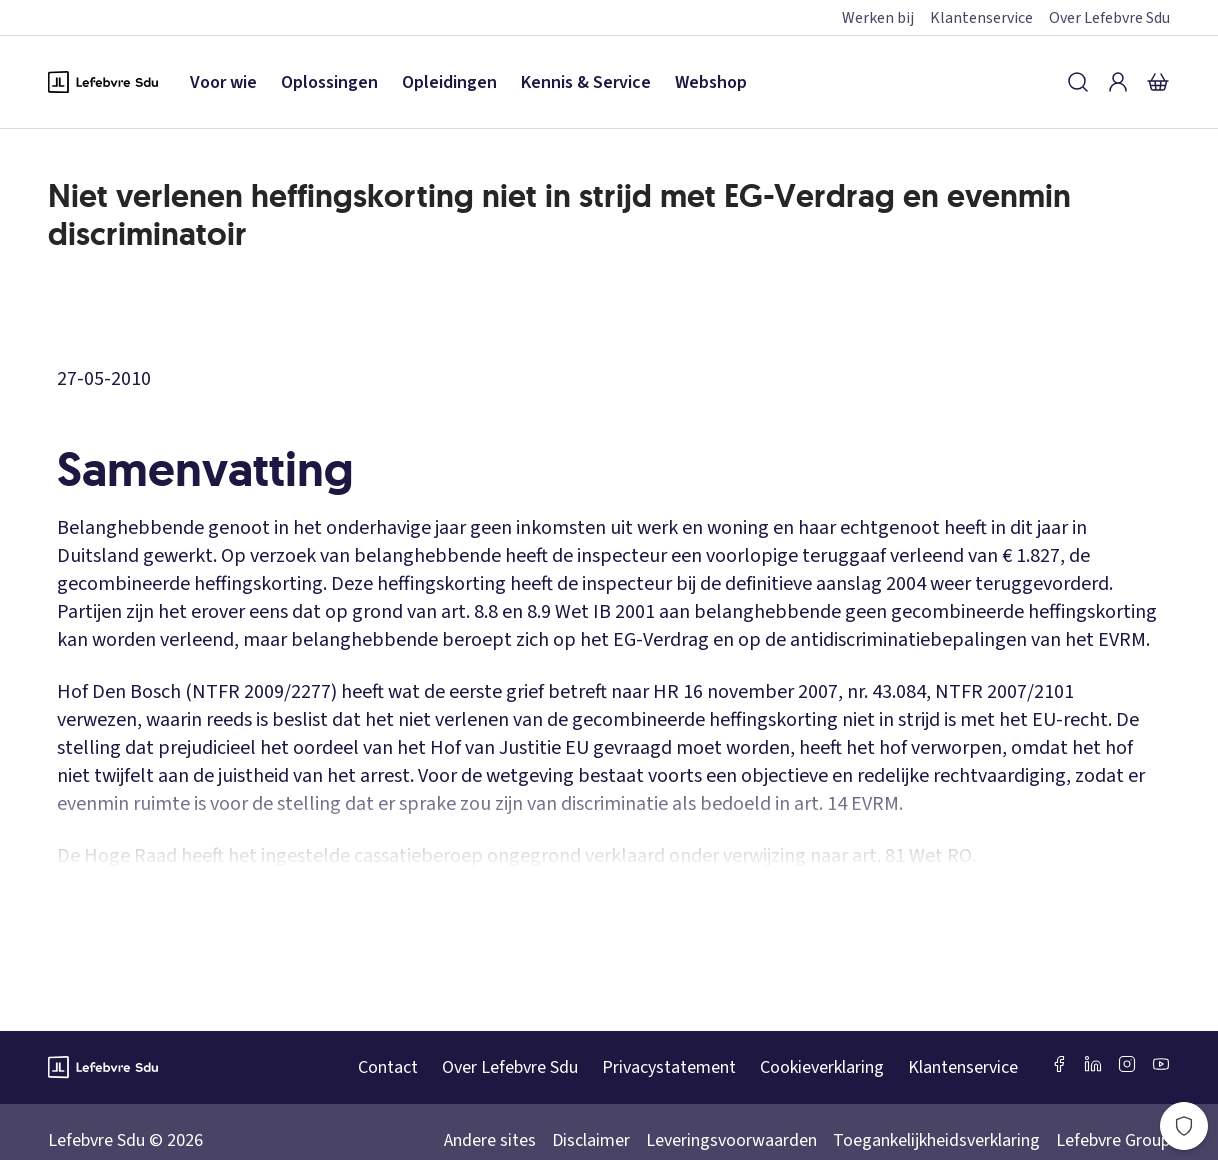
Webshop (711, 82)
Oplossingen (329, 82)
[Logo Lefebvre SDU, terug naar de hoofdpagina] (103, 82)
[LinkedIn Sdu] (1093, 1064)
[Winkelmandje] (1158, 82)
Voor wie (223, 82)
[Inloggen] (1118, 82)
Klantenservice (981, 18)
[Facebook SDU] (1059, 1064)
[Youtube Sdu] (1161, 1064)
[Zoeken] (1078, 82)
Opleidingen (449, 82)
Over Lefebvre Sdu (1109, 18)
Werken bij (878, 18)
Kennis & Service (586, 82)
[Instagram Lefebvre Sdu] (1127, 1064)
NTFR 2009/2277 (261, 692)
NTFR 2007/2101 (1004, 692)
